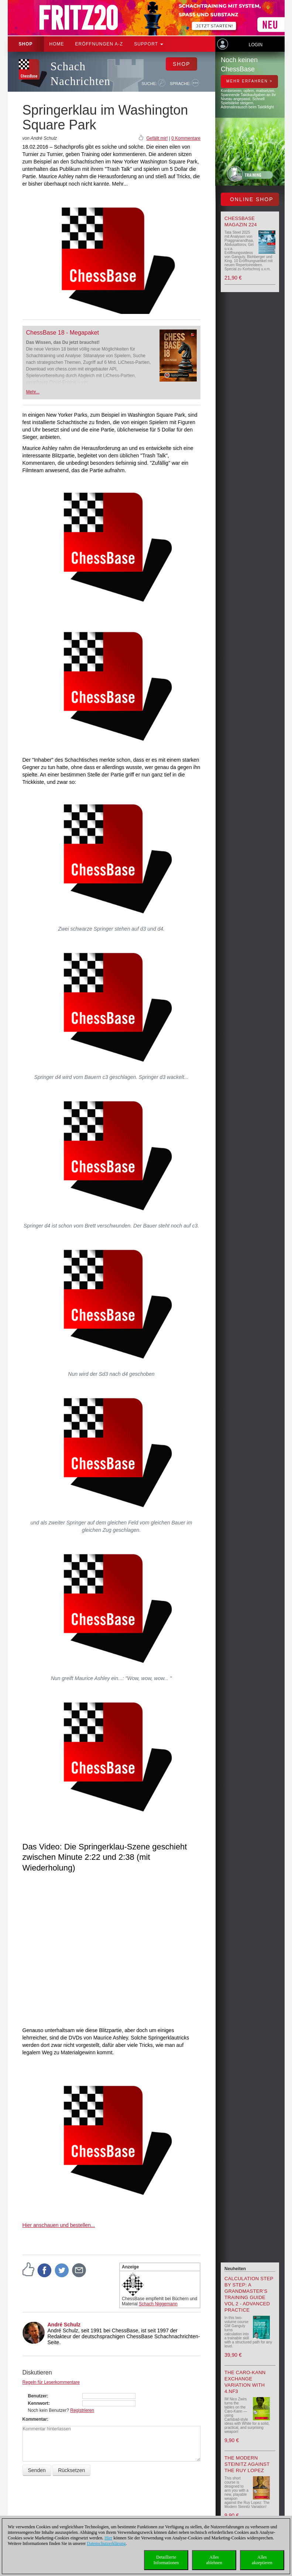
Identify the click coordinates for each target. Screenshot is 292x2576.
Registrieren (82, 2410)
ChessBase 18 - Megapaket (62, 332)
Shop (26, 44)
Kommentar (35, 2419)
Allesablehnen (214, 2560)
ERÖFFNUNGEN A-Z (99, 44)
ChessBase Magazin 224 (240, 221)
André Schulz (64, 2325)
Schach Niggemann (158, 2303)
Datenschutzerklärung (106, 2543)
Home (56, 44)
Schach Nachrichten (80, 74)
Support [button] (148, 44)
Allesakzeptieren (262, 2560)
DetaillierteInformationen (166, 2560)
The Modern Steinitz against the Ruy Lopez (246, 2464)
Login (255, 44)
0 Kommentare (185, 138)
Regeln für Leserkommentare (51, 2382)
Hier (108, 2538)
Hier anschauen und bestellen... (59, 2225)
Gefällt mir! (157, 138)
